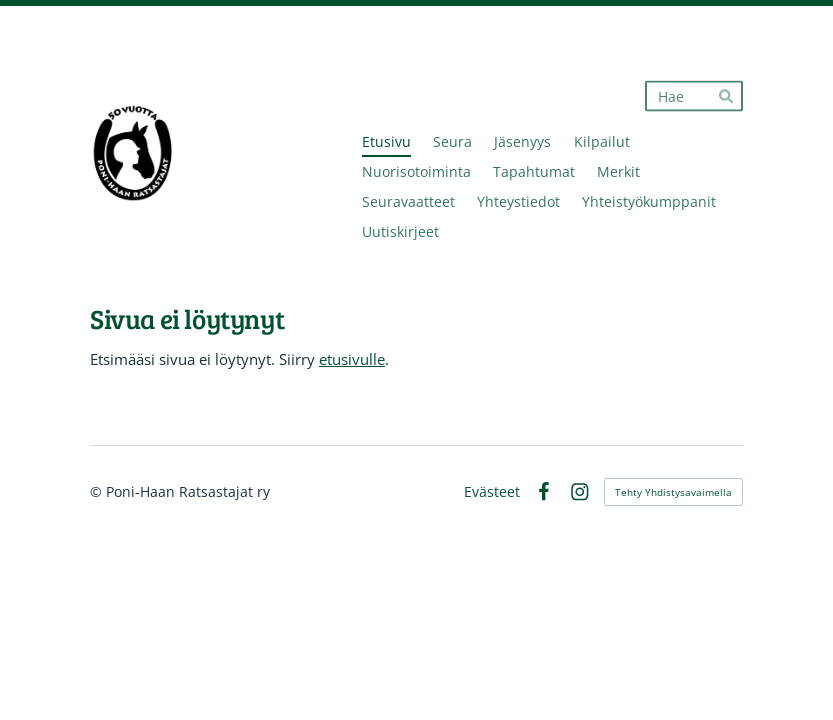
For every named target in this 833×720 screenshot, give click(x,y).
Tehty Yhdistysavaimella (673, 492)
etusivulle (352, 359)
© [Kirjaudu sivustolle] (98, 491)
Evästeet (492, 492)
